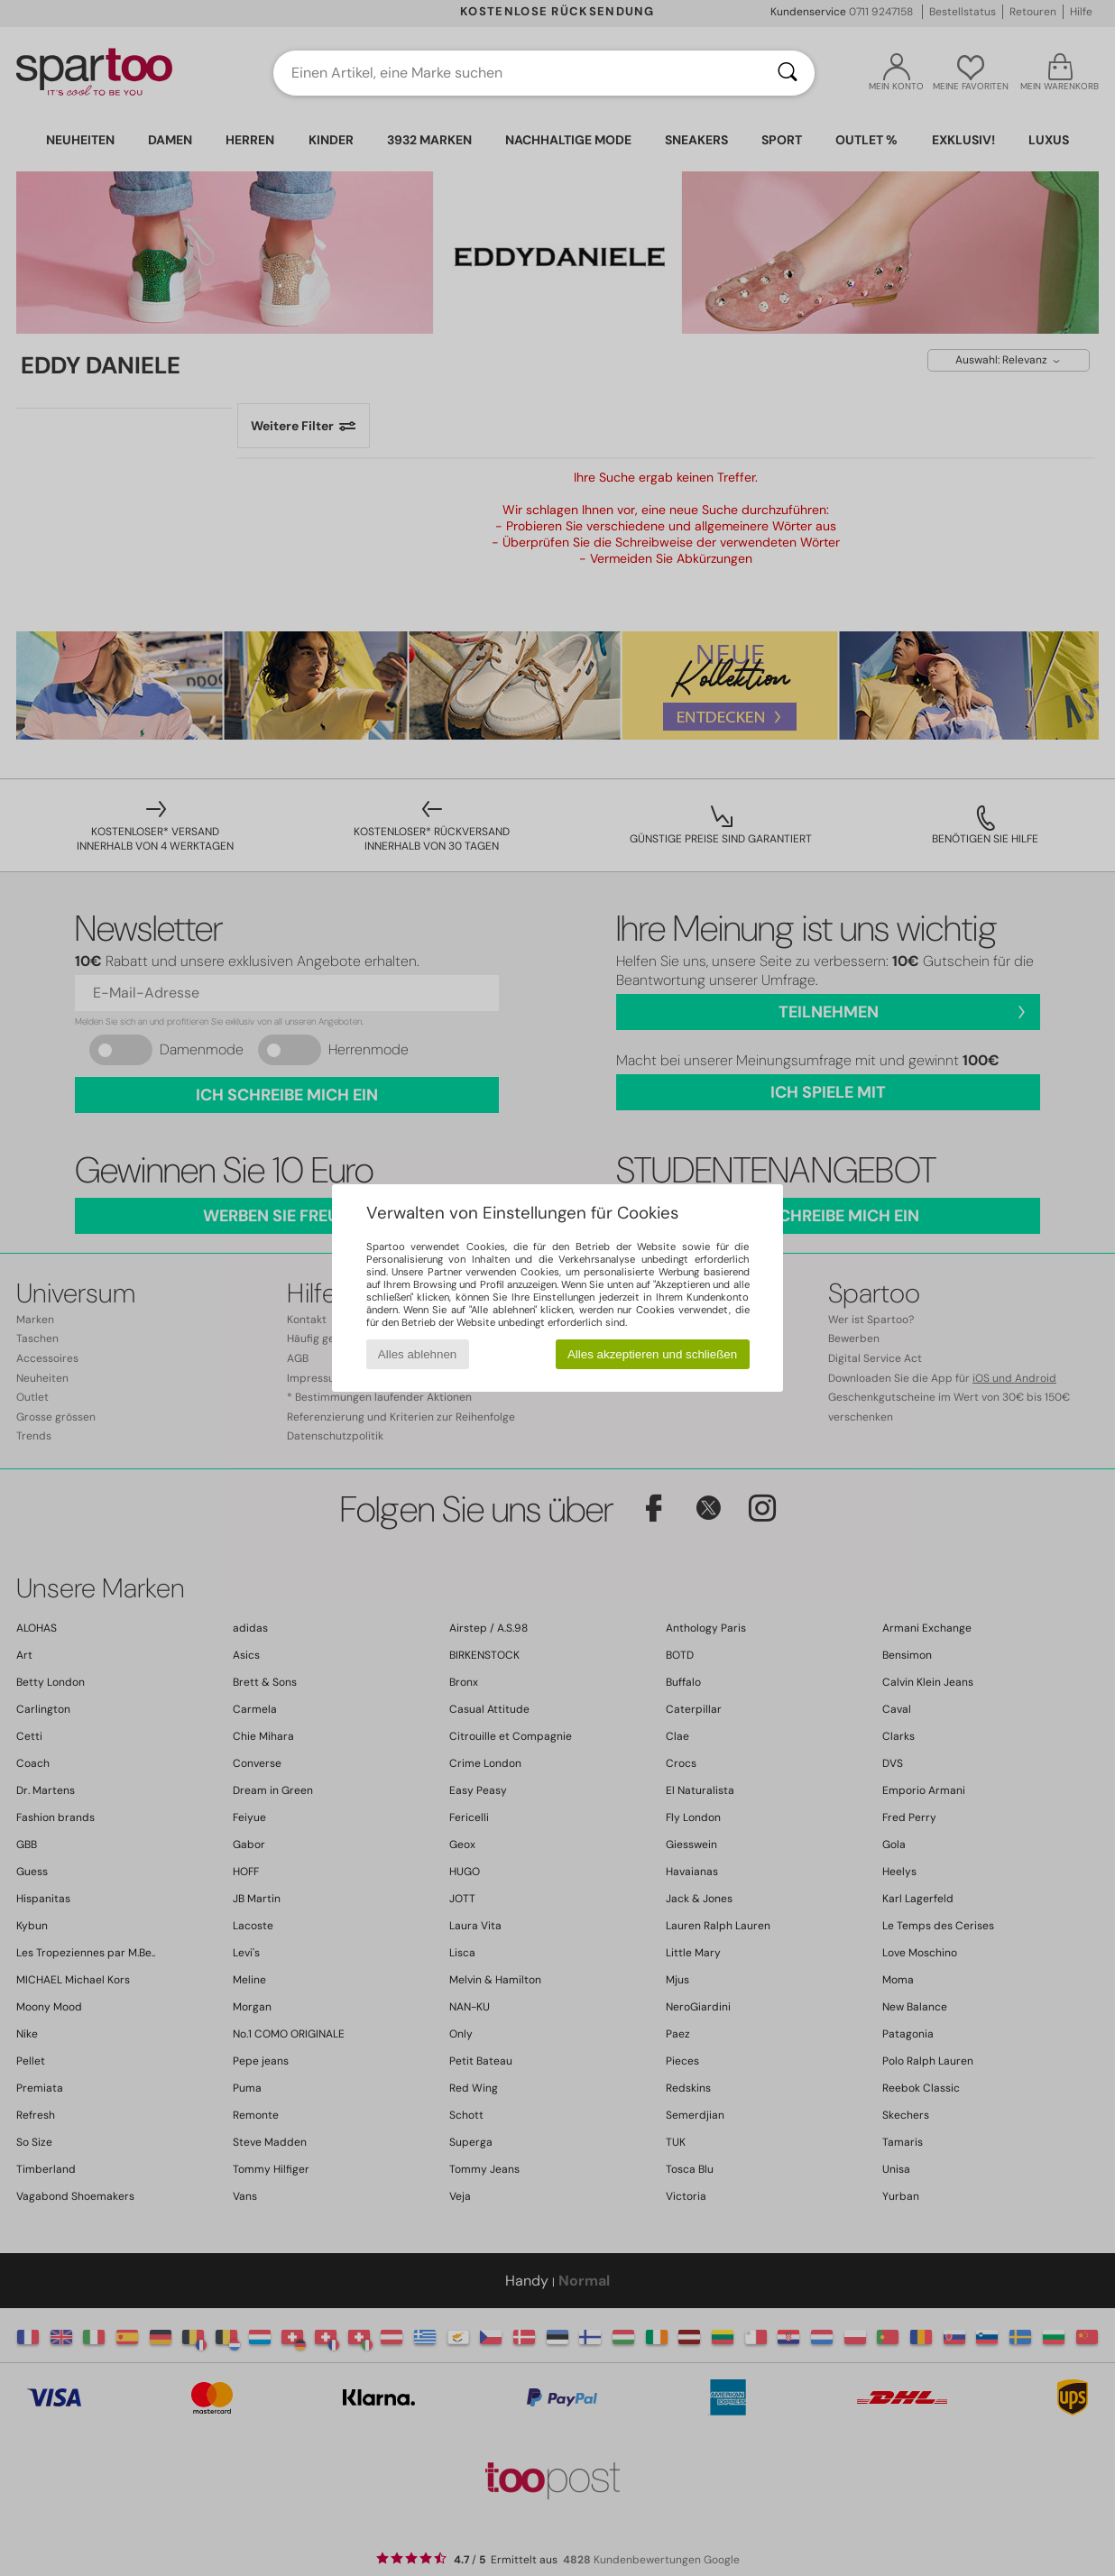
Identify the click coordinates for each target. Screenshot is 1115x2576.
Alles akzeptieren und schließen (652, 1354)
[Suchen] (787, 73)
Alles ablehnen (417, 1354)
